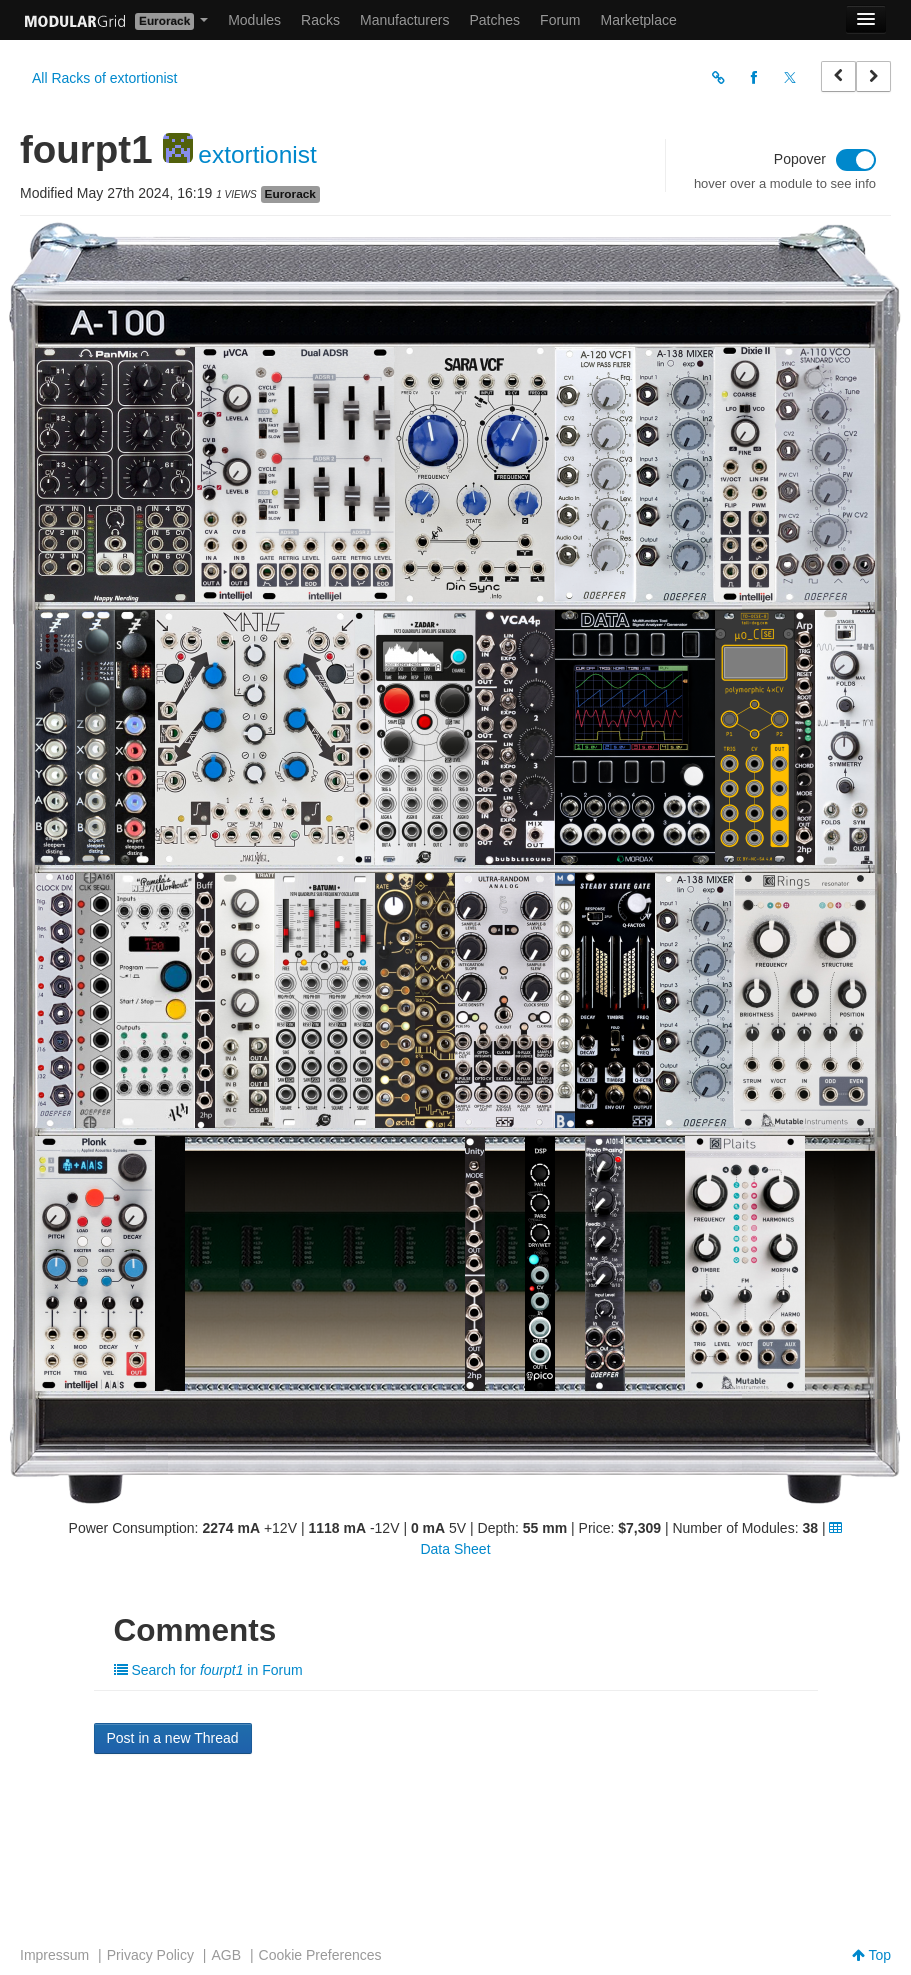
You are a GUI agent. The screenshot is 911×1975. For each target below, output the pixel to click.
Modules (254, 20)
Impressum (54, 1955)
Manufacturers (404, 20)
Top (871, 1955)
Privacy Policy (150, 1955)
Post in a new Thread (173, 1738)
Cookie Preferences (320, 1955)
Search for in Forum (208, 1670)
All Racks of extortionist (105, 78)
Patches (494, 20)
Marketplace (639, 20)
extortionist (257, 154)
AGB (226, 1955)
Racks (320, 20)
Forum (560, 20)
